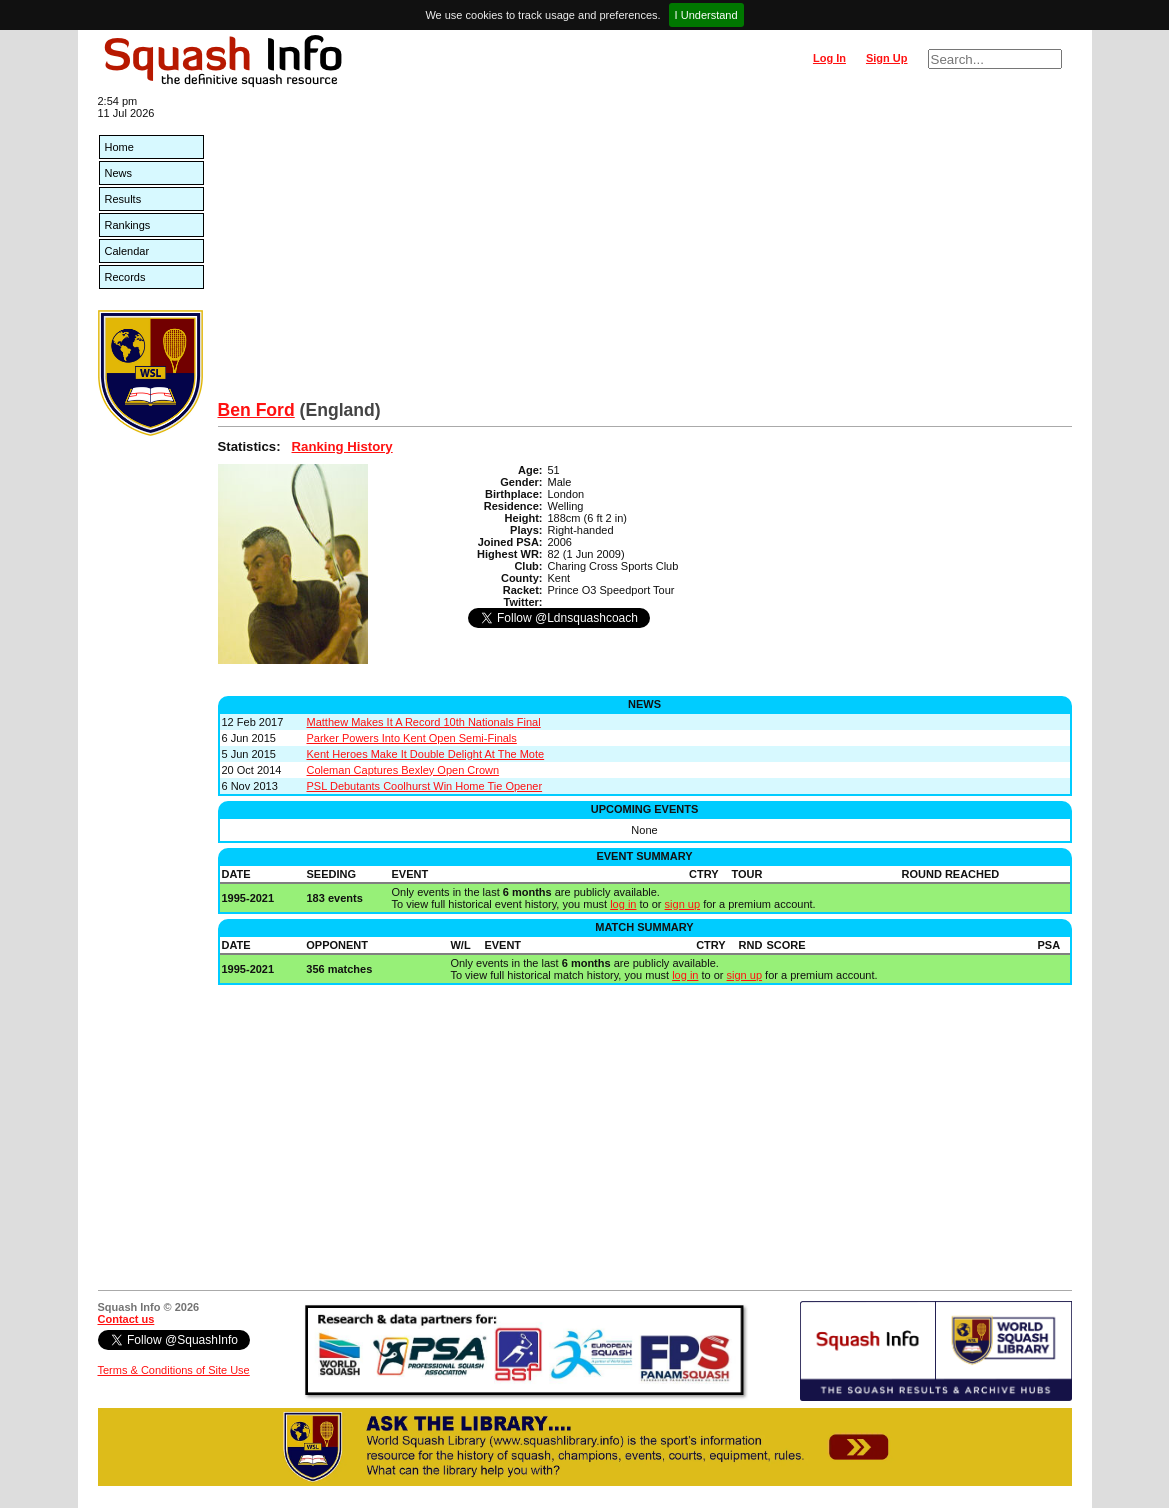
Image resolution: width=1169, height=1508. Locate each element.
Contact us (126, 1319)
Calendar (127, 251)
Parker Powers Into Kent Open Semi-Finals (412, 738)
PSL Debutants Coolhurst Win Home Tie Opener (425, 786)
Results (123, 199)
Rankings (128, 225)
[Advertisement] (645, 250)
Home (119, 147)
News (119, 173)
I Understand (706, 15)
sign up (682, 904)
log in (623, 904)
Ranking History (342, 446)
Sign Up (887, 58)
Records (125, 277)
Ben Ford (256, 410)
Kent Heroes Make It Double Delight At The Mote (426, 754)
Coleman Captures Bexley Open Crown (403, 770)
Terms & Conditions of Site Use (174, 1370)
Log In (829, 58)
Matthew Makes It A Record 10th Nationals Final (424, 722)
